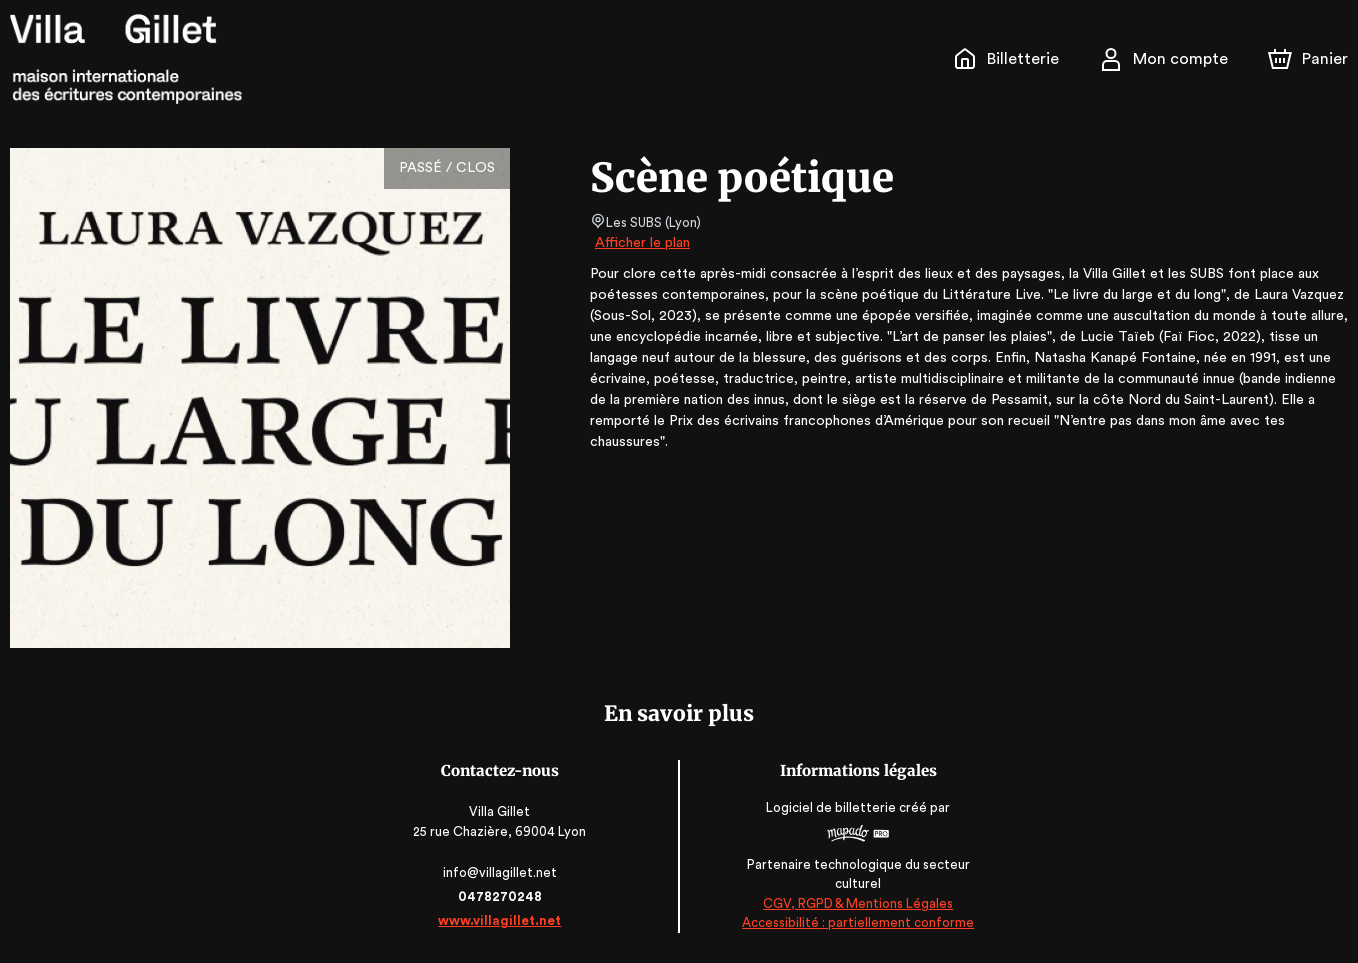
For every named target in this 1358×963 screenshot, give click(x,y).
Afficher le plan (641, 243)
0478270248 (501, 896)
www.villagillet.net (501, 920)
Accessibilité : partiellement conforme (857, 923)
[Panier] (1308, 59)
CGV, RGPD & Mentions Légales (857, 903)
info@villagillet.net (501, 872)
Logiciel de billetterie (831, 807)
